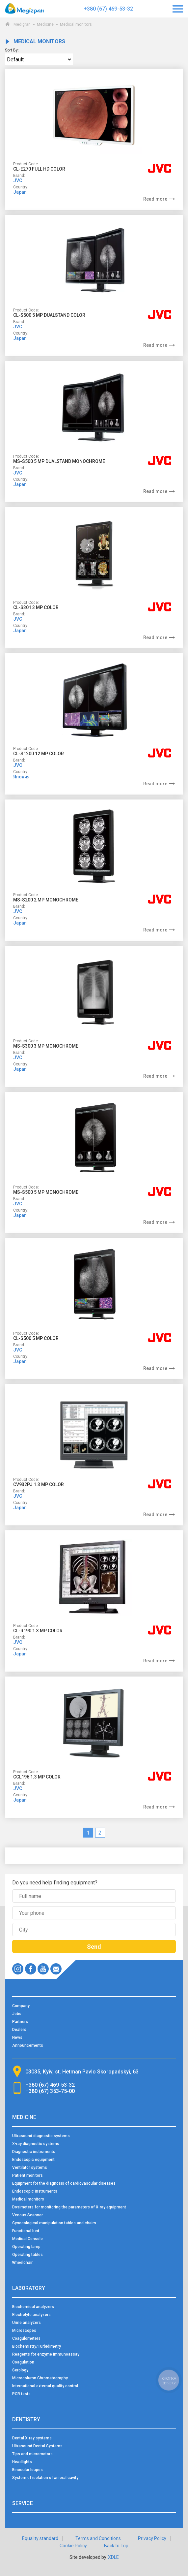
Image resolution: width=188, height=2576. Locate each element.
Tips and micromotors (32, 2454)
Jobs (16, 2013)
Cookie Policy (73, 2545)
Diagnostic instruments (33, 2151)
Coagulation (23, 2362)
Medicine (45, 24)
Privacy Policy (152, 2538)
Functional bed (25, 2231)
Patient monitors (27, 2175)
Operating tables (27, 2254)
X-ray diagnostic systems (35, 2143)
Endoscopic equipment (33, 2159)
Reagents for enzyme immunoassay (45, 2354)
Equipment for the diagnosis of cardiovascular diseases (64, 2183)
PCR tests (21, 2394)
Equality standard (40, 2538)
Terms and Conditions (98, 2538)
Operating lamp (26, 2246)
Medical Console (27, 2238)
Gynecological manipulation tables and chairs (54, 2223)
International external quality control (45, 2386)
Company (21, 2006)
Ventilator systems (29, 2167)
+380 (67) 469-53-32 (108, 9)
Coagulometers (26, 2338)
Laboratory (28, 2288)
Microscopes (24, 2330)
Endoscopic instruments (34, 2191)
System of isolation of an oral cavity (45, 2477)
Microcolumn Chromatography (40, 2378)
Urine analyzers (26, 2322)
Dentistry (26, 2419)
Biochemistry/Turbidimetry (36, 2346)
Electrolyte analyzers (31, 2314)
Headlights (22, 2462)
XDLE (113, 2557)
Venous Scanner (27, 2215)
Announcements (27, 2045)
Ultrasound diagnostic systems (41, 2136)
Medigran (22, 24)
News (17, 2037)
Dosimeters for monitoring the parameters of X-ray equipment (69, 2207)
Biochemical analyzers (33, 2306)
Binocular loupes (27, 2469)
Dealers (19, 2029)
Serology (20, 2370)
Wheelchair (22, 2262)
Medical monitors (28, 2199)
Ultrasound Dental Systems (37, 2446)
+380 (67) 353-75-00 (50, 2091)
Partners (20, 2021)
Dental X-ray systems (32, 2438)
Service (22, 2503)
